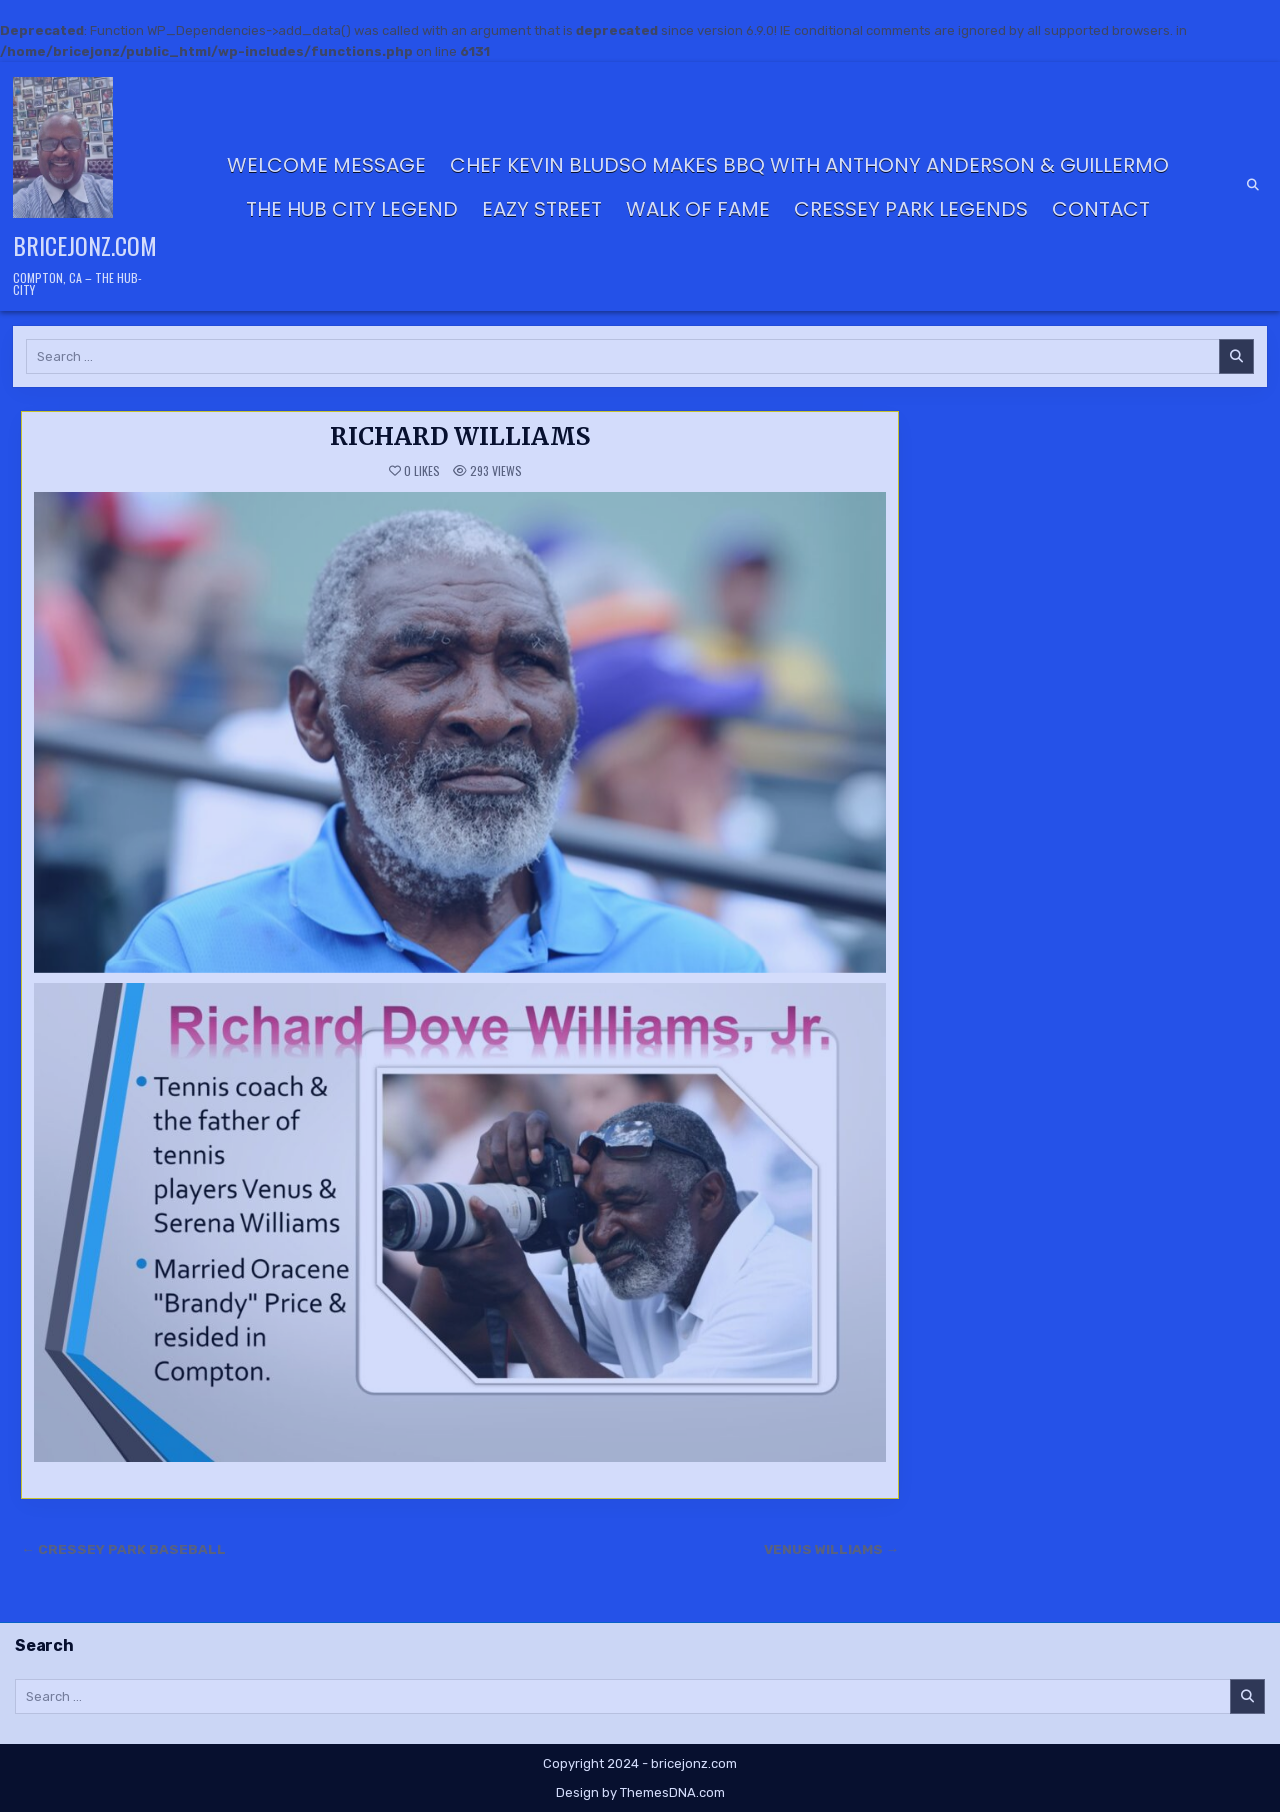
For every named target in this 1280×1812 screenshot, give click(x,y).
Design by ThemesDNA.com (640, 1792)
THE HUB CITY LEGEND (352, 209)
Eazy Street (542, 209)
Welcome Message (326, 165)
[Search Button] (1253, 185)
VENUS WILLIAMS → (832, 1549)
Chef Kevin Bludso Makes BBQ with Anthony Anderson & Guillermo (809, 165)
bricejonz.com (85, 245)
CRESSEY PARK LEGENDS (911, 209)
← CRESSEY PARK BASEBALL (123, 1549)
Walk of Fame (698, 209)
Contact (1101, 209)
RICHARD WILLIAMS (460, 436)
